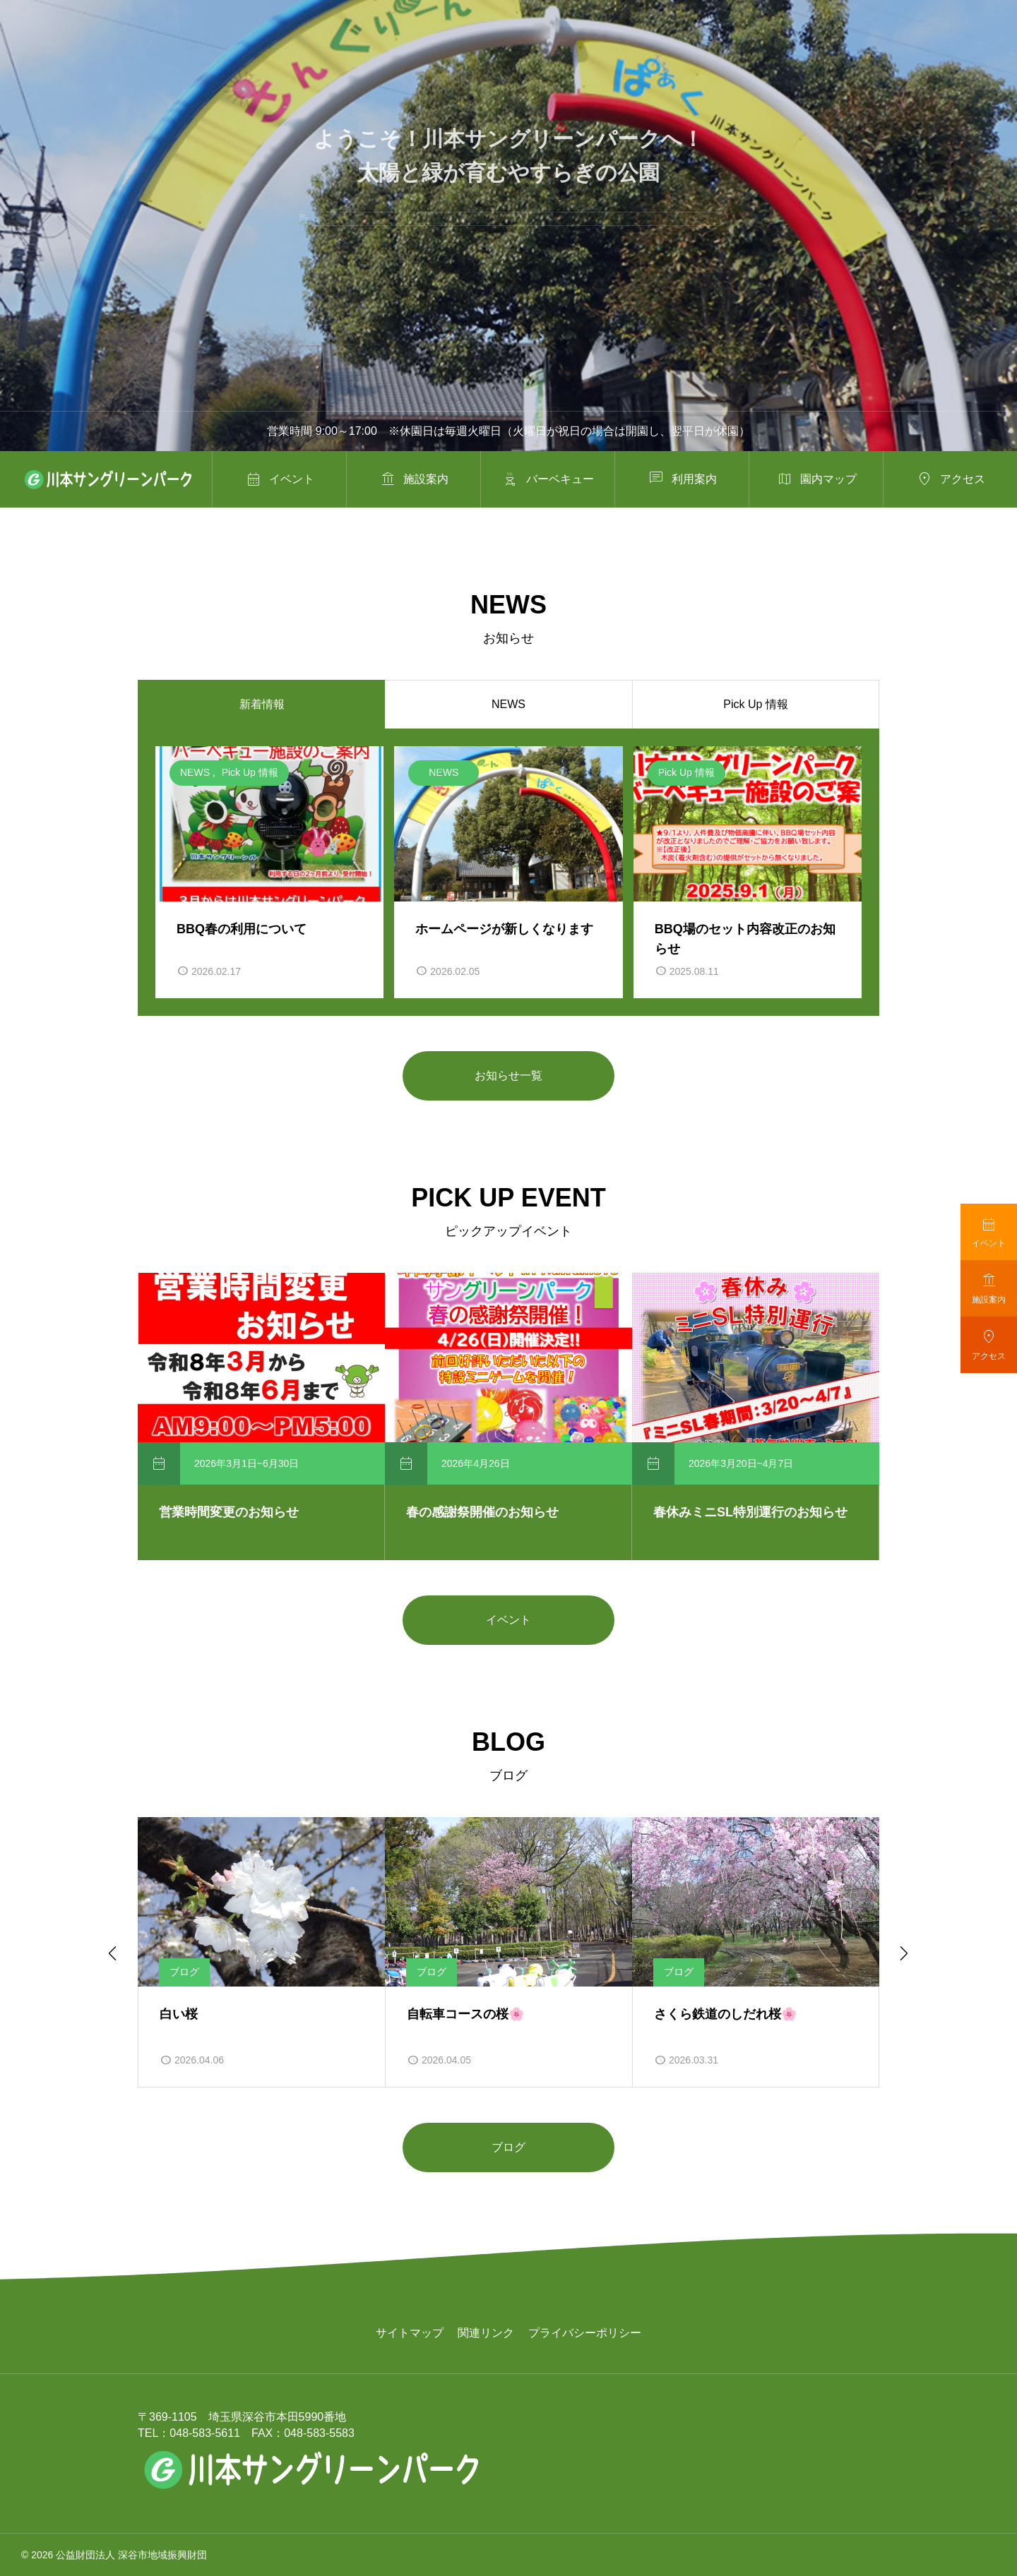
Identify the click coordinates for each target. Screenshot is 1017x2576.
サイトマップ (410, 2333)
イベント (508, 1620)
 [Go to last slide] (111, 1952)
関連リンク (486, 2333)
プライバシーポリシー (584, 2333)
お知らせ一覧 (508, 1076)
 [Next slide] (903, 1952)
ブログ (508, 2147)
